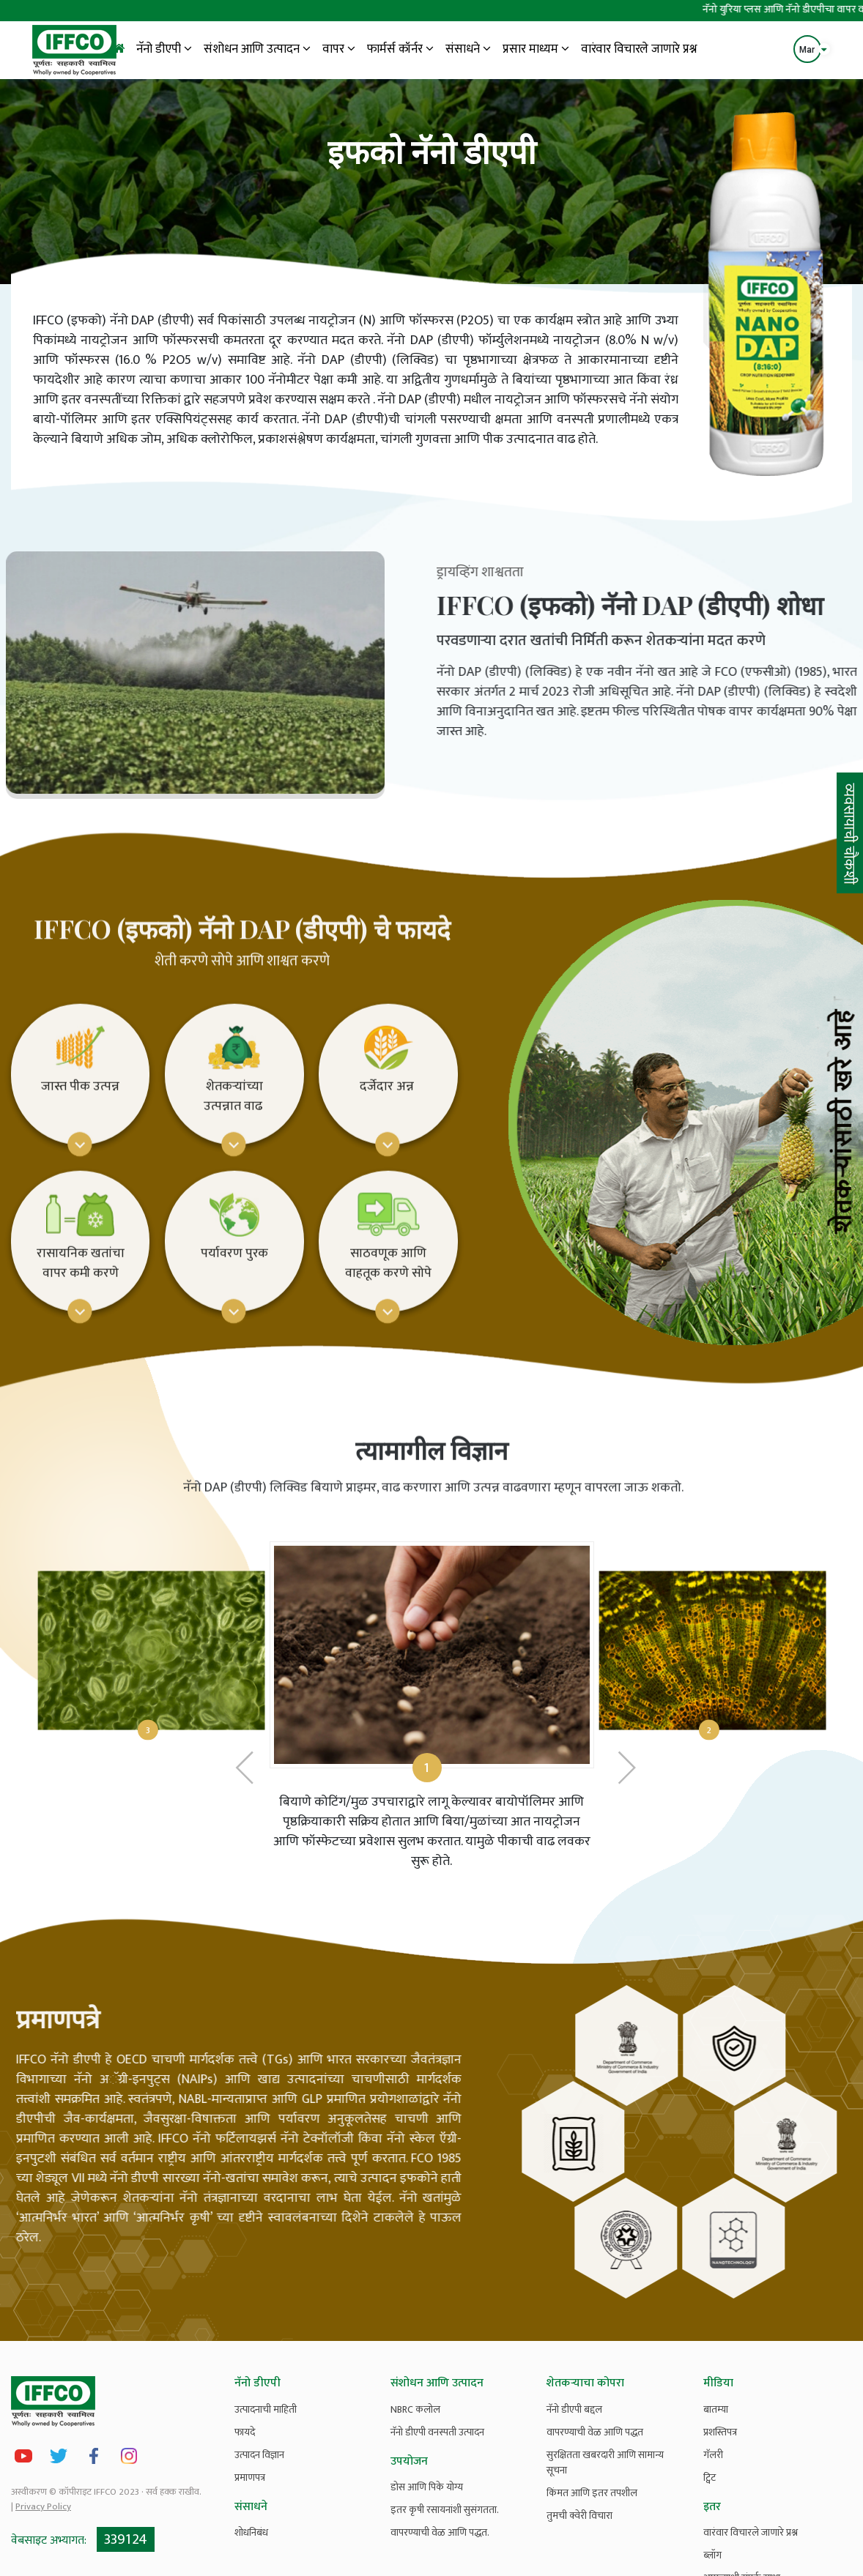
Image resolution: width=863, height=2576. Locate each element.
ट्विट (709, 2477)
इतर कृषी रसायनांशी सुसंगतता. (444, 2509)
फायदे (244, 2432)
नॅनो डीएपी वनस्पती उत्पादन (437, 2432)
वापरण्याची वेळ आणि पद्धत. (439, 2532)
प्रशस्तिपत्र (720, 2432)
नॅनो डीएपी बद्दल (574, 2409)
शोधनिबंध (251, 2532)
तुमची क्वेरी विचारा (579, 2515)
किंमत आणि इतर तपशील (592, 2493)
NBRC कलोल (415, 2409)
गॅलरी (713, 2455)
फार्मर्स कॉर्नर (400, 49)
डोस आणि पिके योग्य (426, 2487)
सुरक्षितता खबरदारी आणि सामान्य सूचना (605, 2462)
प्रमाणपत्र (249, 2477)
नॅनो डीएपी (164, 49)
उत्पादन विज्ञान (259, 2455)
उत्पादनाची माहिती (265, 2409)
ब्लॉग (712, 2555)
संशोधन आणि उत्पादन (257, 49)
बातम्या (715, 2409)
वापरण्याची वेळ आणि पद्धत (595, 2432)
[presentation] (245, 1827)
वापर (338, 49)
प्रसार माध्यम (536, 49)
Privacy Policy (43, 2506)
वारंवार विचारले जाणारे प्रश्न (639, 49)
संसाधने (468, 49)
